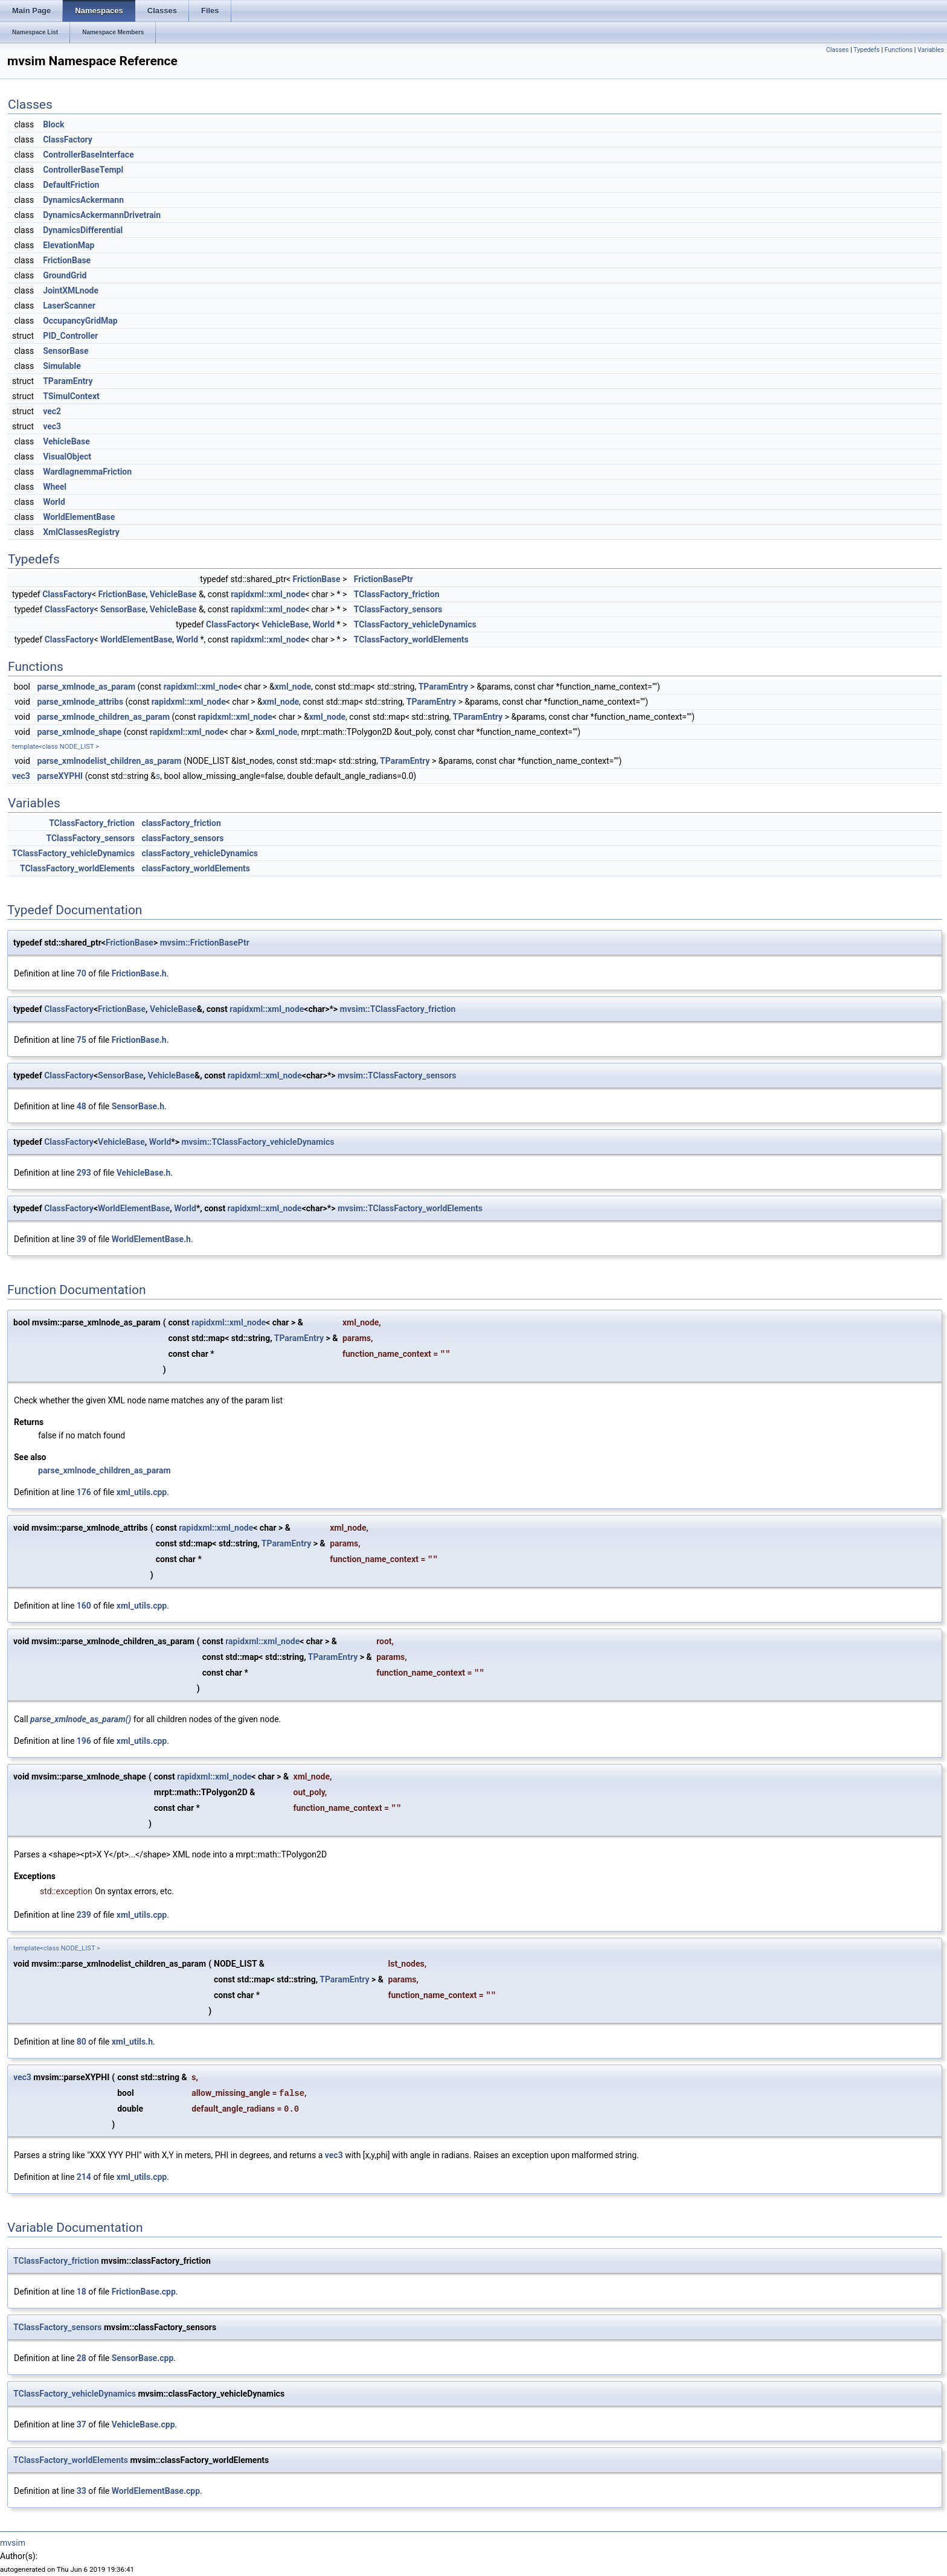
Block (53, 124)
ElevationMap (68, 245)
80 (81, 2041)
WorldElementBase (79, 517)
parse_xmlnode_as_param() (80, 1719)
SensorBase (65, 351)
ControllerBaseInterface (88, 154)
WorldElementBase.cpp (156, 2491)
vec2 (52, 411)
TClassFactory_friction (397, 594)
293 (84, 1172)
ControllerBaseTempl (83, 170)
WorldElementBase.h (151, 1239)
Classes (837, 50)
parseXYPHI (60, 776)
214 (84, 2177)
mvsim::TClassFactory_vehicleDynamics (257, 1142)
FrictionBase (67, 260)
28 (81, 2358)
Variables (930, 50)
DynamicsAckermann (83, 200)
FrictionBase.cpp (144, 2291)
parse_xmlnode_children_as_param (103, 717)
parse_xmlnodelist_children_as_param (109, 761)
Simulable (62, 366)
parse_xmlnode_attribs (80, 701)
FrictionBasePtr (383, 579)
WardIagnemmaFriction (87, 471)
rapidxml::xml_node (268, 594)
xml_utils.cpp (142, 1492)
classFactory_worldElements (195, 868)
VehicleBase (66, 441)
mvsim (12, 2543)
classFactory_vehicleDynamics (199, 853)
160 (84, 1605)
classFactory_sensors (182, 838)
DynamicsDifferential (83, 230)
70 (81, 973)
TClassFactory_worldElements (411, 639)
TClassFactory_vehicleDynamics (415, 624)
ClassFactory (67, 139)
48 (81, 1106)
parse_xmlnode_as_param (86, 686)
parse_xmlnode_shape (79, 732)
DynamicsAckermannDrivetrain (102, 215)
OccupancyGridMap (80, 320)
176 (84, 1492)
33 (81, 2491)
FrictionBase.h (139, 973)
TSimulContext (71, 396)
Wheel (54, 487)
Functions (898, 50)
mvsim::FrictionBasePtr (204, 942)
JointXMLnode (70, 290)
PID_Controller (70, 336)
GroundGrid (64, 275)
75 (81, 1040)
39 (81, 1239)
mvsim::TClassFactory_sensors (397, 1075)
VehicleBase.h (144, 1172)
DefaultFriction (71, 185)
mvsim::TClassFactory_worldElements (410, 1208)
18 (81, 2291)
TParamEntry (67, 381)
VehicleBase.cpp (143, 2424)
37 (81, 2424)
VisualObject (67, 456)
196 (84, 1741)
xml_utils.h (132, 2041)
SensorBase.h (138, 1106)
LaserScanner (69, 305)
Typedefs (866, 50)
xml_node (293, 686)
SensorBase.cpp (143, 2358)
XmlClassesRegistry (81, 532)
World (54, 502)
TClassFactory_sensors (398, 609)
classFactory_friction (180, 823)
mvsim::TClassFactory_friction (398, 1009)
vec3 (52, 426)
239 (84, 1915)
